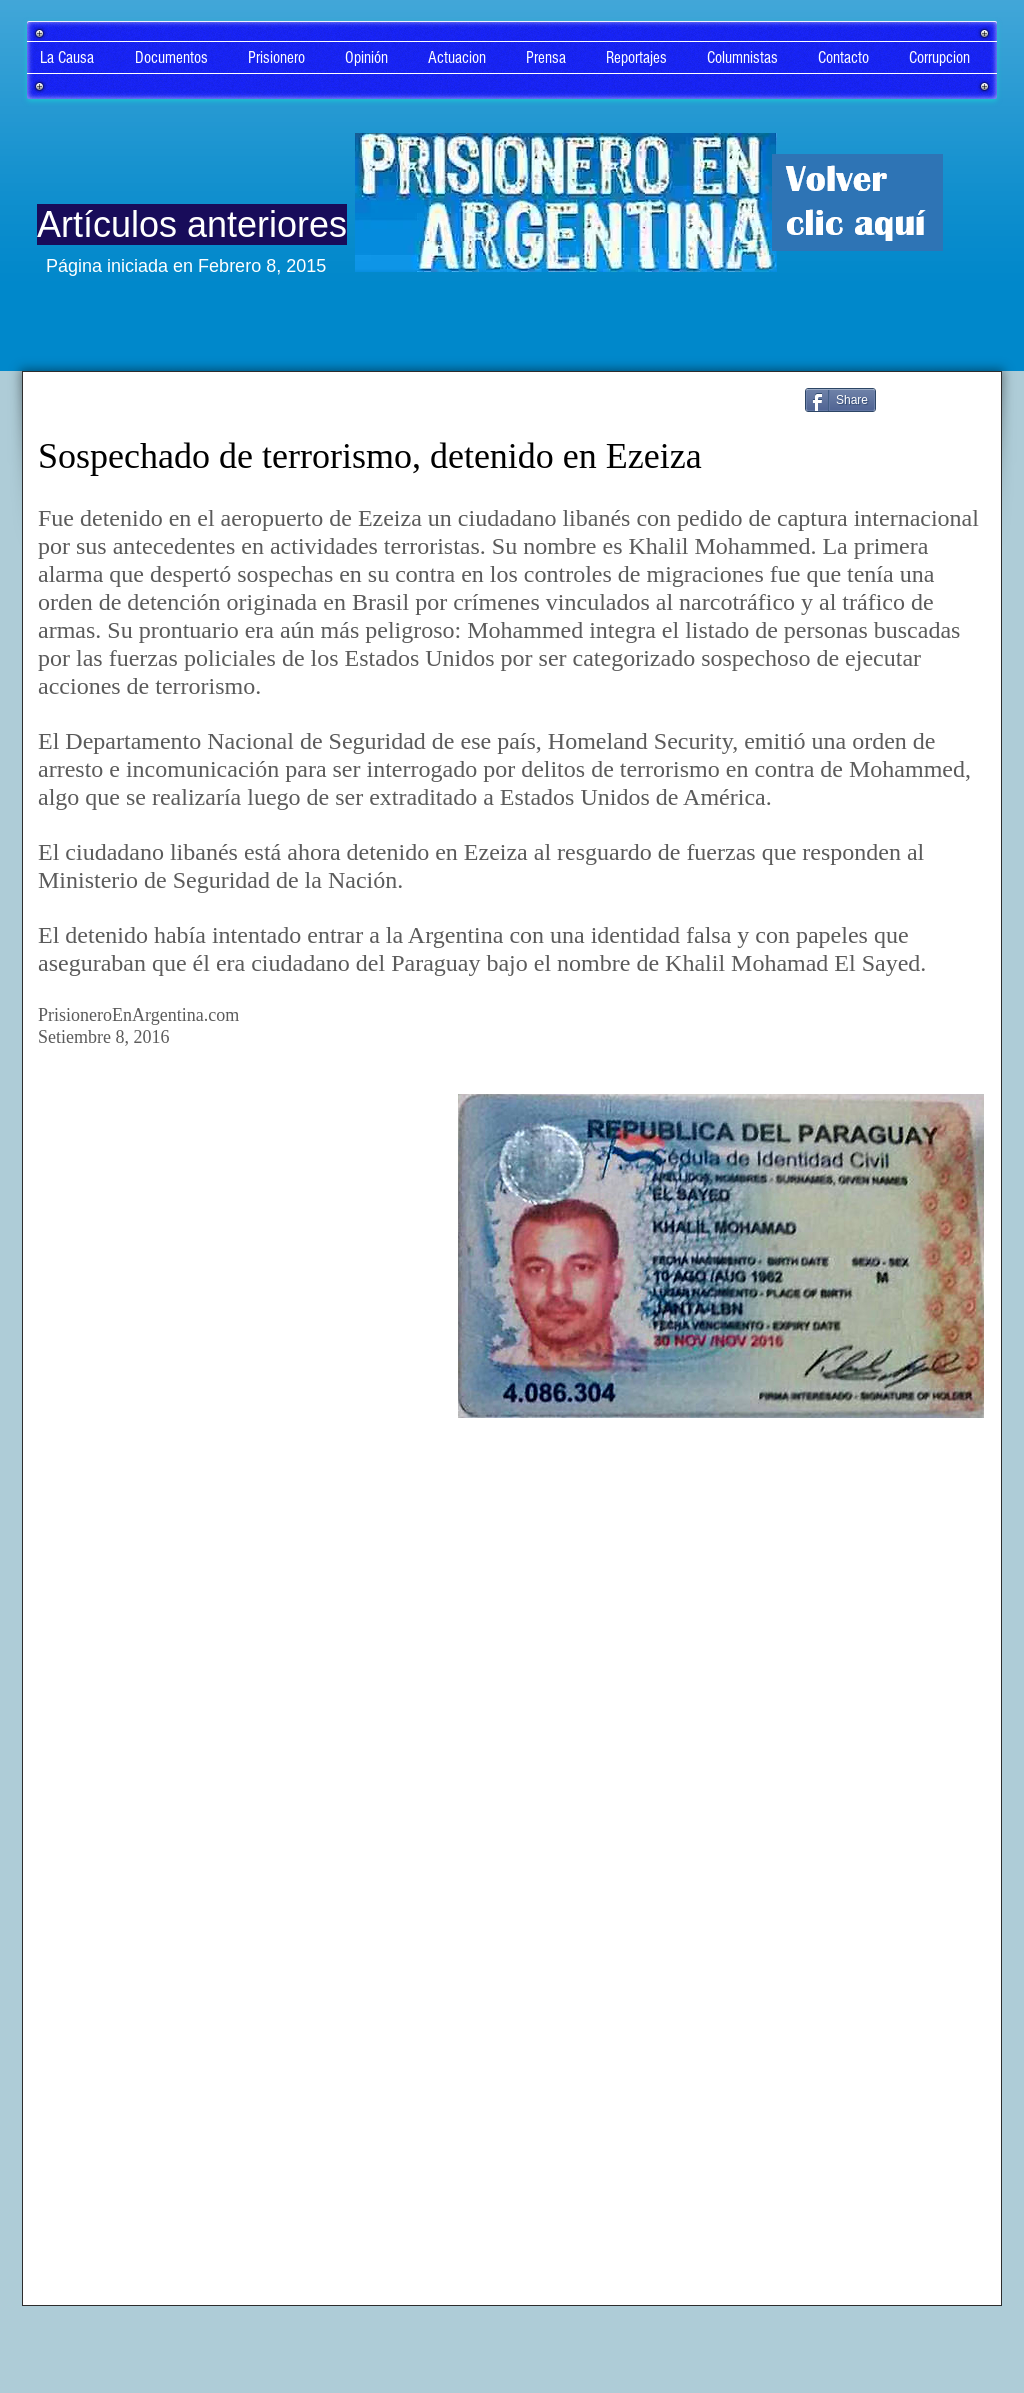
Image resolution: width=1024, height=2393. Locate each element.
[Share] (840, 400)
